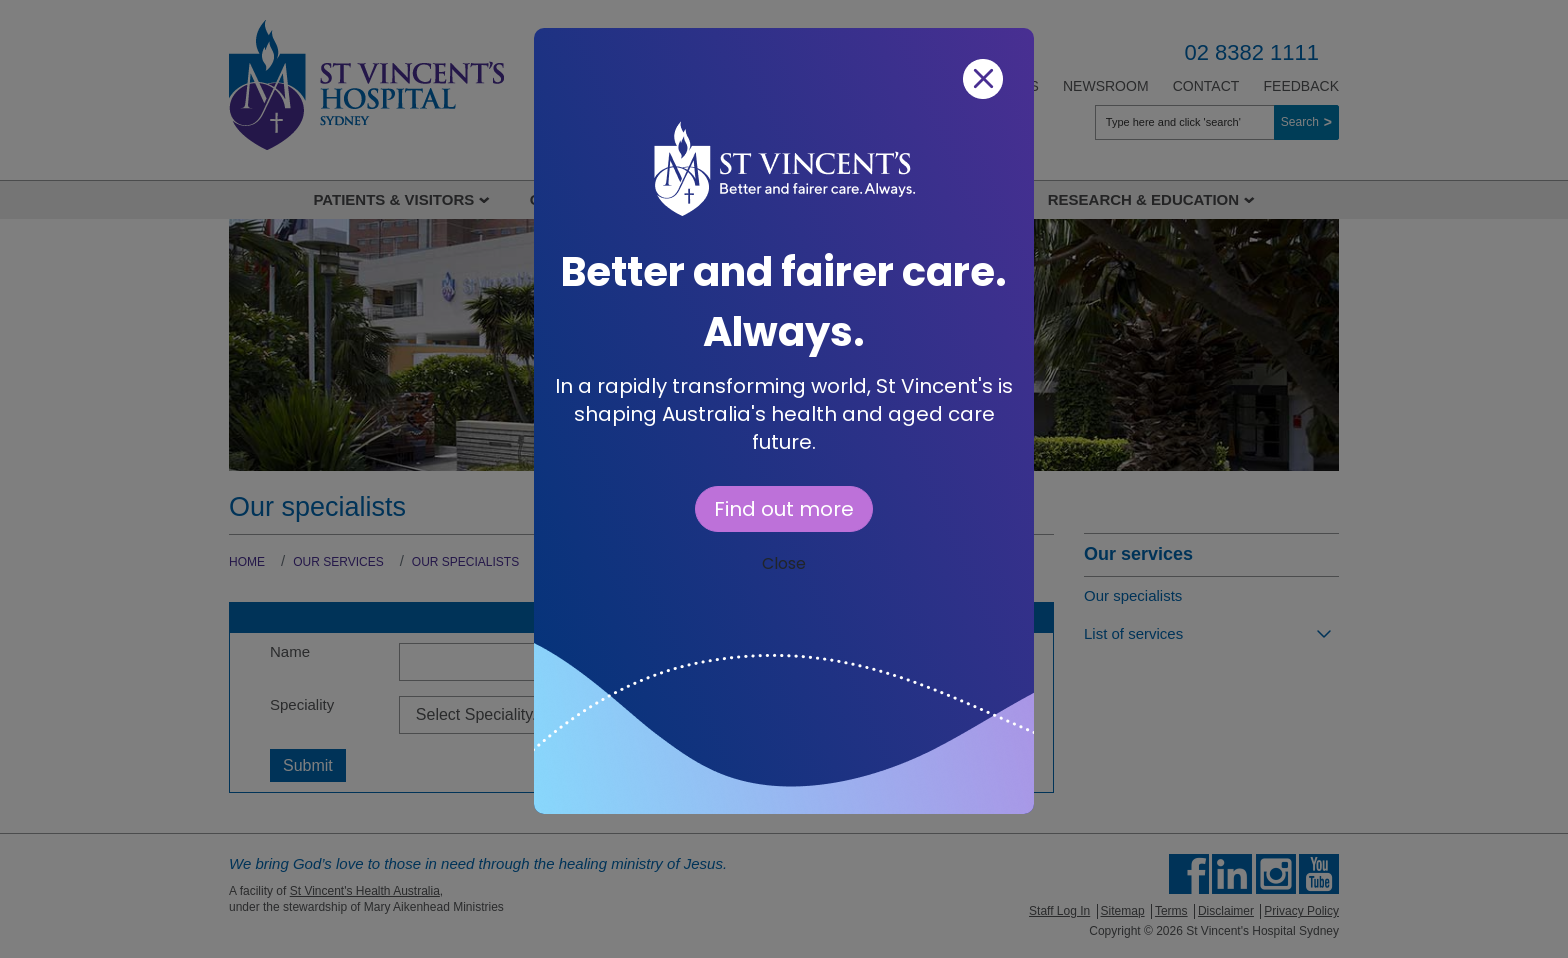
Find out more (784, 509)
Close (784, 563)
